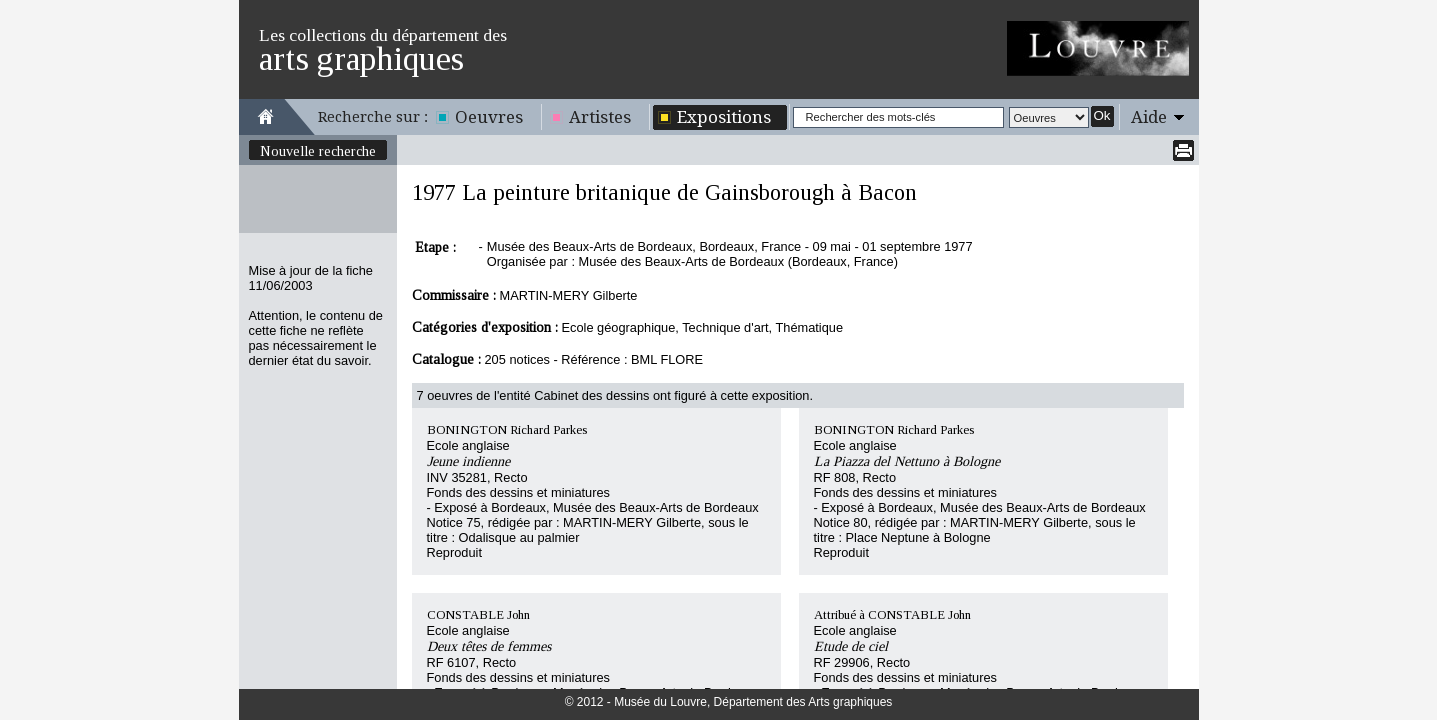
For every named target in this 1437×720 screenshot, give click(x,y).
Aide (1149, 117)
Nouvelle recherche (318, 151)
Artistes (600, 117)
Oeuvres (489, 117)
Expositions (724, 117)
